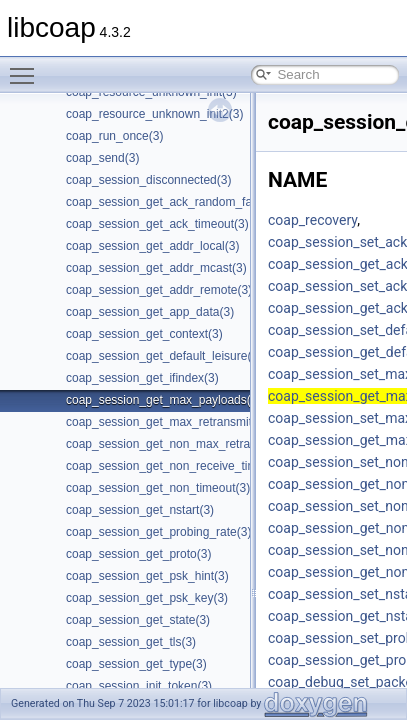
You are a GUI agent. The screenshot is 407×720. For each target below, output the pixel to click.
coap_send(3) (102, 158)
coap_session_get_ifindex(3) (142, 378)
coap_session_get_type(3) (136, 664)
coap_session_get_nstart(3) (140, 510)
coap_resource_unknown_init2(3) (154, 114)
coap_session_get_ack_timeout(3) (157, 224)
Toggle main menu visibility (27, 67)
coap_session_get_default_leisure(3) (164, 356)
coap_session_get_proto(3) (138, 554)
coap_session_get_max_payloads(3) (163, 400)
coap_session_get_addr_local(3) (152, 246)
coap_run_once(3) (114, 136)
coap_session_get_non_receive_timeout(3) (180, 466)
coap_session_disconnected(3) (148, 180)
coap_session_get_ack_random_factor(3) (176, 202)
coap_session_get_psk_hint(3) (147, 576)
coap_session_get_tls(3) (131, 642)
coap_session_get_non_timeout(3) (158, 488)
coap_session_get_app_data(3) (150, 312)
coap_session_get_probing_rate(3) (158, 532)
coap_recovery (312, 220)
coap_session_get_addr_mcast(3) (156, 268)
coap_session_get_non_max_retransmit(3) (179, 444)
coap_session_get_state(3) (138, 620)
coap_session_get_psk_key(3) (147, 598)
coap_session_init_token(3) (139, 686)
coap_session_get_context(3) (144, 334)
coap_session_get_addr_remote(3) (159, 290)
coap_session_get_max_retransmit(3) (166, 422)
